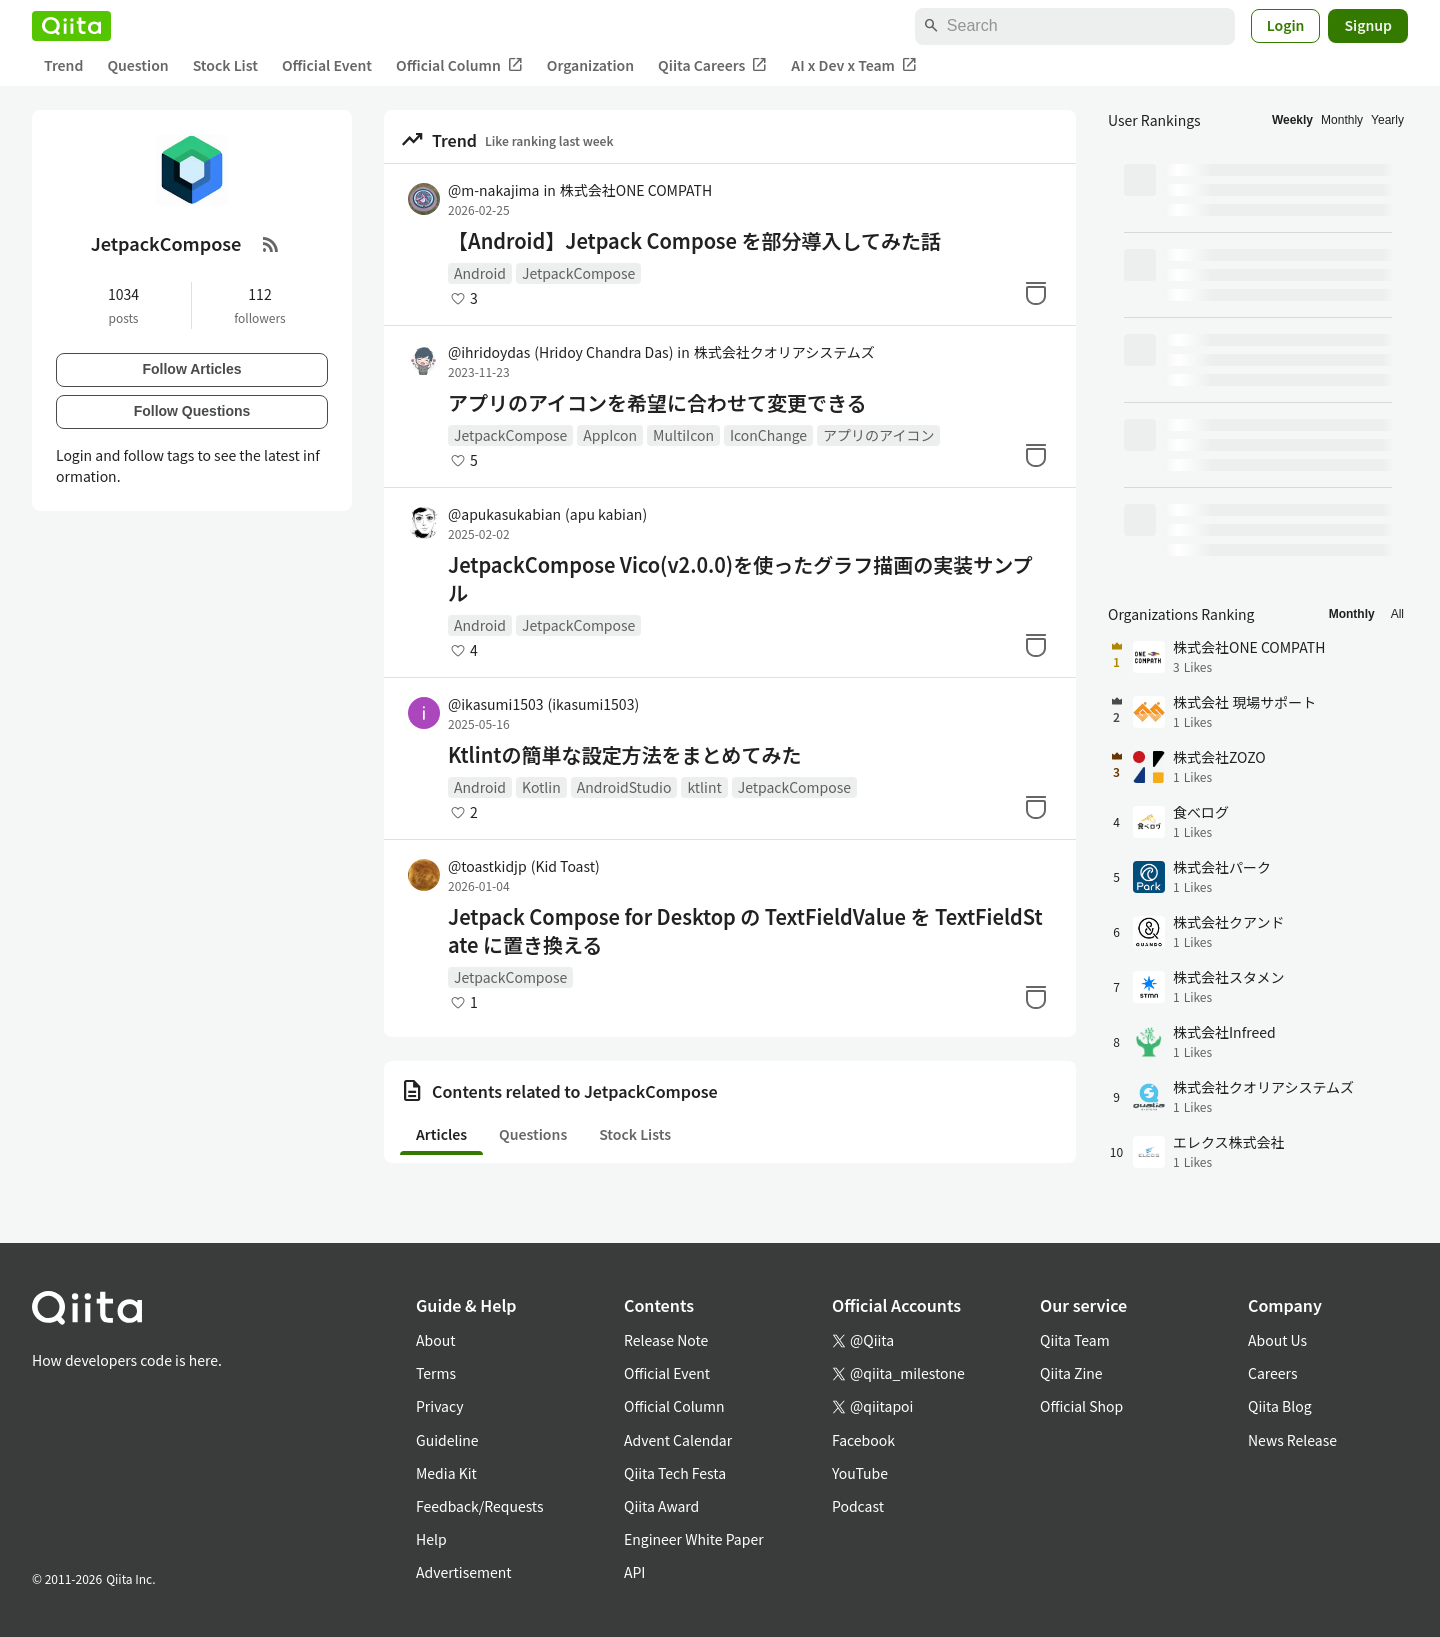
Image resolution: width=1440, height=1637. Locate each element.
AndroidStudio (624, 787)
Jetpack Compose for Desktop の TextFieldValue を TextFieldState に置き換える (745, 931)
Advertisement (464, 1572)
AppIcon (610, 435)
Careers (1272, 1373)
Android (480, 273)
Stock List (225, 65)
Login (1286, 25)
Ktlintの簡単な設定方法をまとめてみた (624, 755)
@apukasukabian (547, 514)
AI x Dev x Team (854, 65)
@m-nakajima (493, 190)
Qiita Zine (1071, 1373)
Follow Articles (191, 369)
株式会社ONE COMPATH (636, 190)
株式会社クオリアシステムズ (784, 352)
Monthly (1342, 120)
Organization (590, 65)
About (435, 1340)
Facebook (863, 1440)
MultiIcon (683, 435)
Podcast (858, 1506)
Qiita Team (1075, 1340)
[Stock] (1036, 293)
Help (431, 1539)
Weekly (1292, 120)
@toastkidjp (524, 866)
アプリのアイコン (878, 435)
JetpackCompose (578, 273)
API (634, 1572)
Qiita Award (661, 1506)
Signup (1368, 25)
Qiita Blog (1280, 1406)
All (1397, 614)
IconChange (768, 435)
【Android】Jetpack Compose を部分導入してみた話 (694, 241)
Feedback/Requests (480, 1506)
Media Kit (446, 1473)
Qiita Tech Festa (675, 1473)
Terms (436, 1373)
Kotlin (541, 787)
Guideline (447, 1440)
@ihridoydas (560, 352)
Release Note (666, 1340)
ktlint (704, 787)
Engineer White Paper (694, 1539)
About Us (1277, 1340)
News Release (1292, 1440)
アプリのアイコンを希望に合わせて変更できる (657, 403)
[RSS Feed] (271, 244)
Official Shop (1081, 1406)
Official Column (459, 65)
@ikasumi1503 (543, 704)
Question (137, 65)
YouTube (860, 1473)
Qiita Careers (712, 65)
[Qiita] (71, 26)
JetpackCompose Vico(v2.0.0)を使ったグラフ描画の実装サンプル (740, 579)
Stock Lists (635, 1134)
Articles (441, 1134)
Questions (533, 1134)
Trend (63, 65)
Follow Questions (192, 411)
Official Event (327, 65)
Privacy (439, 1406)
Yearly (1387, 120)
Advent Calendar (678, 1440)
